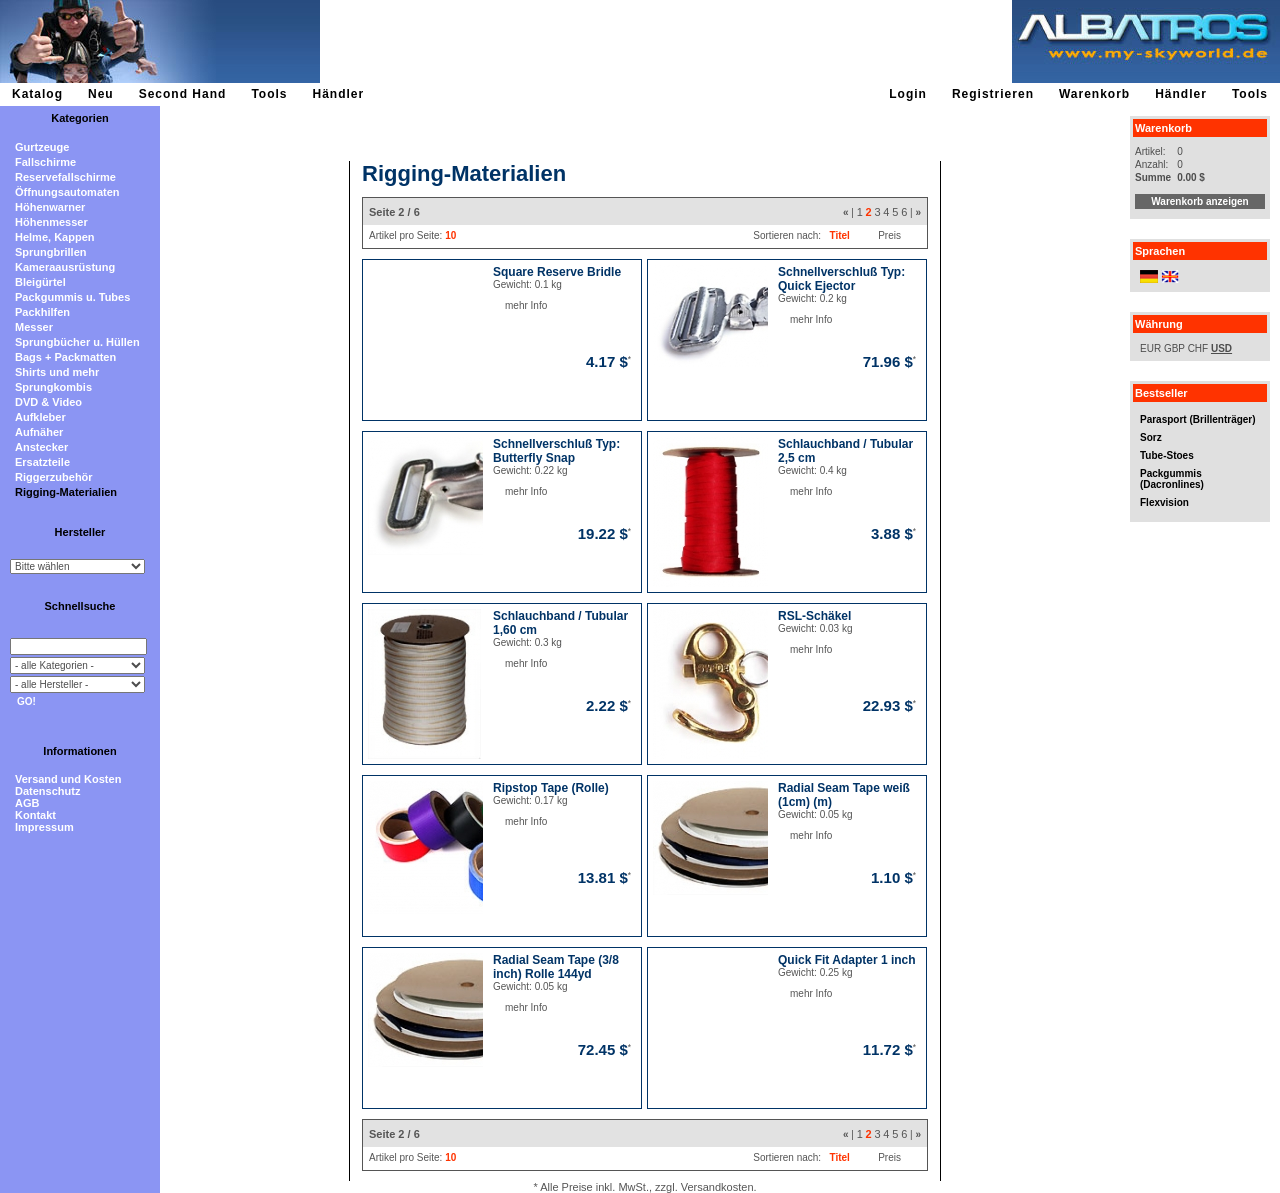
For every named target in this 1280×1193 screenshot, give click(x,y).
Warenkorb (1094, 94)
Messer (34, 327)
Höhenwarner (50, 207)
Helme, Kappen (54, 237)
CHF (1198, 348)
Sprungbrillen (51, 252)
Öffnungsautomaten (67, 192)
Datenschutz (47, 791)
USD (1221, 348)
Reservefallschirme (65, 177)
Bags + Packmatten (65, 357)
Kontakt (35, 815)
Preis (889, 235)
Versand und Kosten (68, 779)
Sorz (1151, 437)
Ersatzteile (42, 462)
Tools (269, 94)
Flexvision (1164, 502)
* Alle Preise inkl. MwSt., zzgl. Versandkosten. (644, 1187)
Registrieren (993, 94)
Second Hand (183, 94)
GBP (1174, 348)
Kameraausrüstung (65, 267)
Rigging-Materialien (66, 492)
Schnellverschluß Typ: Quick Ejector (841, 279)
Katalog (37, 94)
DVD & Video (48, 402)
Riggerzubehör (54, 477)
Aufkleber (40, 417)
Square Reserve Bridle (557, 272)
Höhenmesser (51, 222)
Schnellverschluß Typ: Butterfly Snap (556, 451)
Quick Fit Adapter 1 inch (847, 960)
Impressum (44, 827)
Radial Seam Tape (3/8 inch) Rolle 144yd (556, 967)
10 (450, 235)
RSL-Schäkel (814, 616)
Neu (101, 94)
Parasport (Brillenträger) (1198, 419)
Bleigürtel (40, 282)
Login (908, 94)
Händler (338, 94)
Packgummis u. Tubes (72, 297)
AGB (27, 803)
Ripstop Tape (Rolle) (551, 788)
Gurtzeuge (42, 147)
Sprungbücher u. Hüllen (77, 342)
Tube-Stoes (1167, 455)
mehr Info (505, 305)
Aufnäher (39, 432)
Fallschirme (45, 162)
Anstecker (41, 447)
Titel (839, 235)
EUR (1150, 348)
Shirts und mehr (57, 372)
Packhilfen (42, 312)
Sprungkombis (53, 387)
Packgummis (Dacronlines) (1172, 479)
